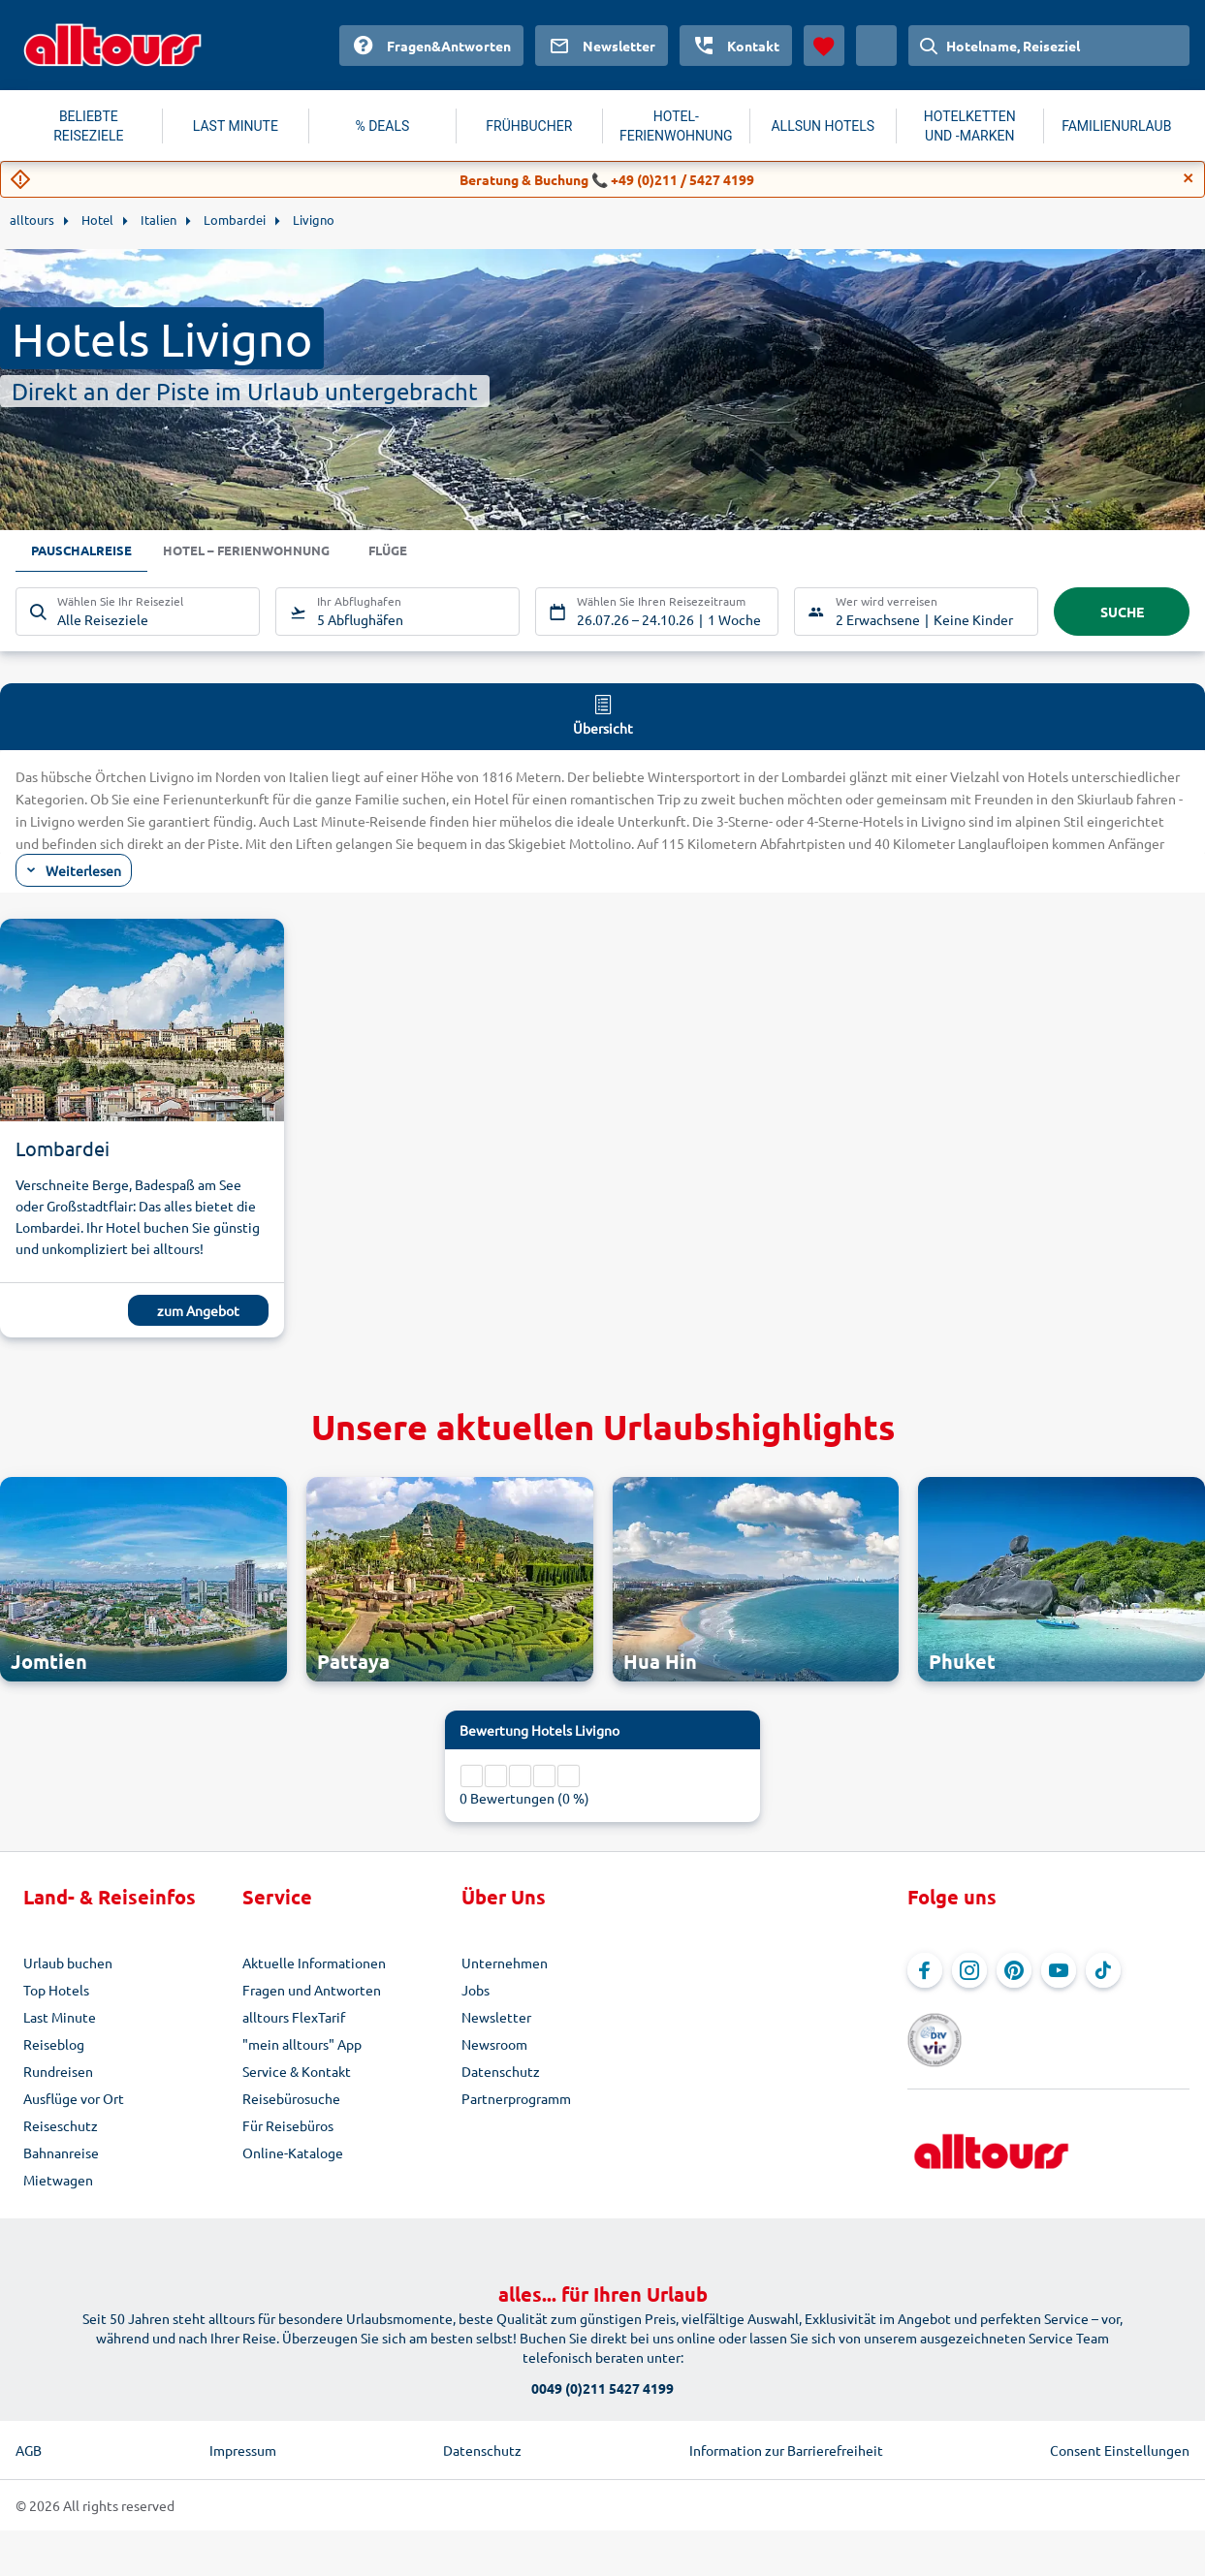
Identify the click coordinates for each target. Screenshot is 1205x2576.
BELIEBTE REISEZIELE (88, 126)
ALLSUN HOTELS (822, 126)
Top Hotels (56, 1989)
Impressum (242, 2450)
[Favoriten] (824, 45)
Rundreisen (58, 2071)
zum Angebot (198, 1310)
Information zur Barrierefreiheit (786, 2450)
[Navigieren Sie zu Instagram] (969, 1970)
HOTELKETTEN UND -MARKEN (970, 126)
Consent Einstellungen (1119, 2450)
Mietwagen (58, 2179)
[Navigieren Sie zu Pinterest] (1014, 1970)
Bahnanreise (61, 2152)
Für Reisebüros (287, 2125)
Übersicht (603, 714)
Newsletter (496, 2017)
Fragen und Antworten (311, 1989)
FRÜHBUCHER (529, 126)
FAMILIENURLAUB (1116, 126)
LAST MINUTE (235, 126)
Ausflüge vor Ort (73, 2098)
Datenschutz (500, 2071)
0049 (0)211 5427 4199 (602, 2388)
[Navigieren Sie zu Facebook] (924, 1970)
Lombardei (63, 1148)
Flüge (406, 551)
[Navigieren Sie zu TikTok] (1103, 1970)
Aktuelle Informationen (314, 1962)
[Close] (1188, 178)
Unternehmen (504, 1962)
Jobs (475, 1989)
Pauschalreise (84, 551)
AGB (29, 2450)
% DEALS (382, 126)
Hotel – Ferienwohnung (257, 551)
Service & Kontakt (296, 2071)
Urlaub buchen (67, 1962)
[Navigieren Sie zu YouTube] (1058, 1970)
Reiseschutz (60, 2125)
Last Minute (59, 2017)
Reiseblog (53, 2044)
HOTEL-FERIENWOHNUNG (676, 126)
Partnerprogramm (516, 2098)
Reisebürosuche (291, 2098)
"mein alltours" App (302, 2044)
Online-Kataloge (292, 2152)
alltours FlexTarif (293, 2017)
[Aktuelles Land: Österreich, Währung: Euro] (876, 45)
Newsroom (494, 2044)
